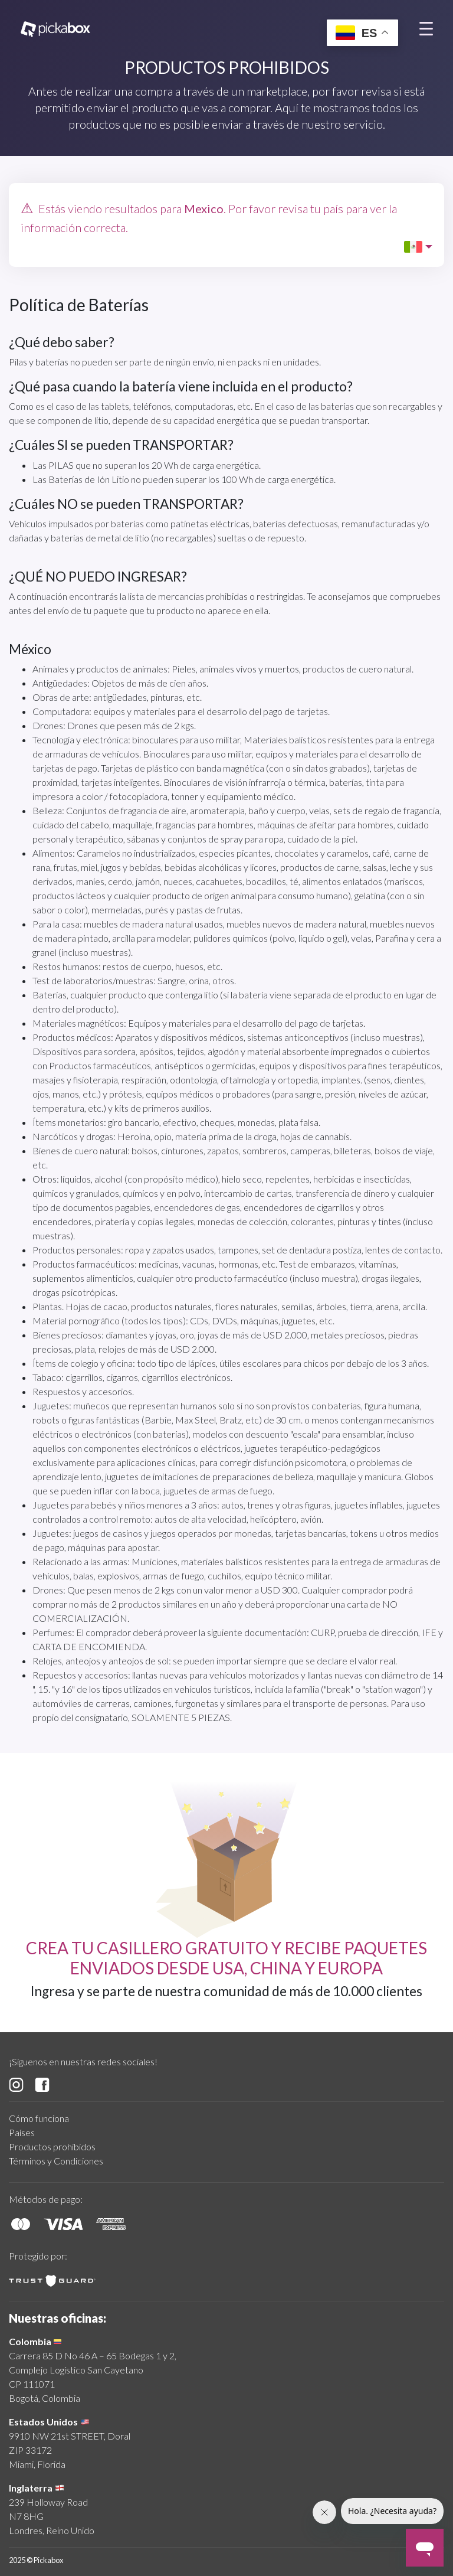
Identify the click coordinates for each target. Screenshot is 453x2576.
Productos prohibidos (52, 2146)
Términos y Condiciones (56, 2160)
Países (22, 2132)
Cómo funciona (39, 2118)
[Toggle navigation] (426, 28)
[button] (418, 247)
